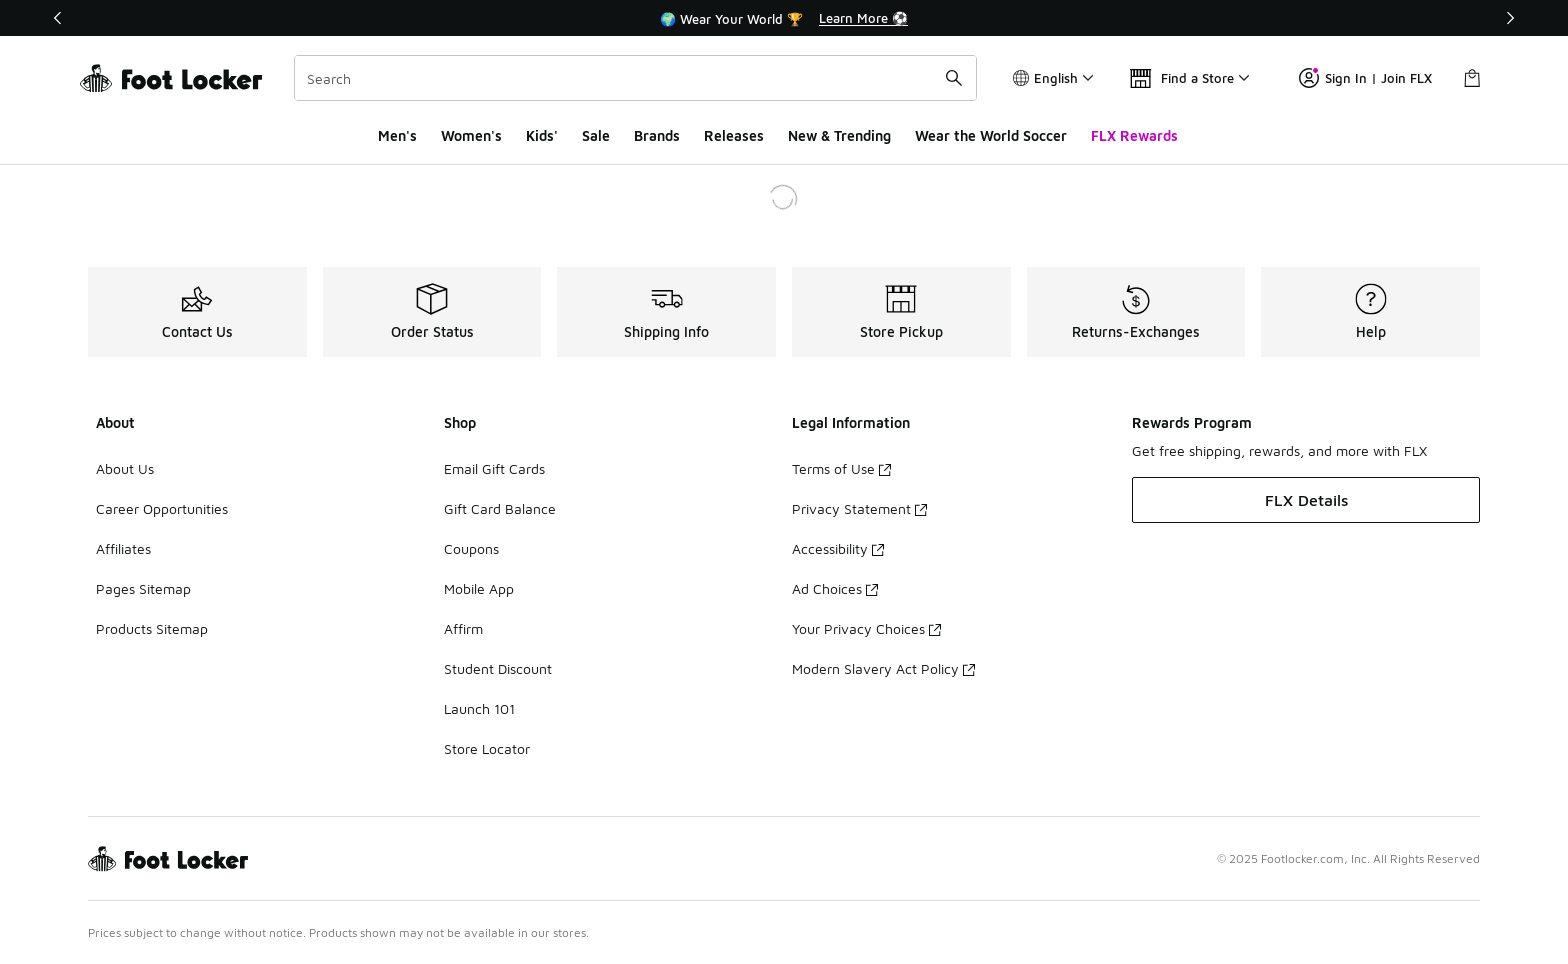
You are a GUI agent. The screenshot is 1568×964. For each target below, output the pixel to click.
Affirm (463, 628)
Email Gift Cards (494, 468)
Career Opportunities (162, 508)
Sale (596, 135)
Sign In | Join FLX (1365, 78)
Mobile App (479, 588)
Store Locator (487, 748)
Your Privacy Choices (866, 628)
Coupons (471, 548)
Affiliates (123, 548)
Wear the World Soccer (991, 135)
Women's (471, 135)
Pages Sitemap (143, 588)
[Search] (635, 78)
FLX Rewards (1134, 135)
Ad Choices (835, 588)
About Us (125, 468)
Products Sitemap (152, 628)
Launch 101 (479, 708)
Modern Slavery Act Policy (883, 668)
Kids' (542, 135)
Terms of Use (841, 468)
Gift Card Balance (500, 508)
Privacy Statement (859, 508)
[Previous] (58, 18)
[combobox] (635, 78)
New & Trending (839, 135)
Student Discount (498, 668)
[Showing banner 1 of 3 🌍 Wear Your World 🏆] (784, 18)
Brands (657, 135)
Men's (397, 135)
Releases (734, 135)
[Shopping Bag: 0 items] (1472, 78)
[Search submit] (954, 78)
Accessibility (838, 548)
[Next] (1510, 18)
